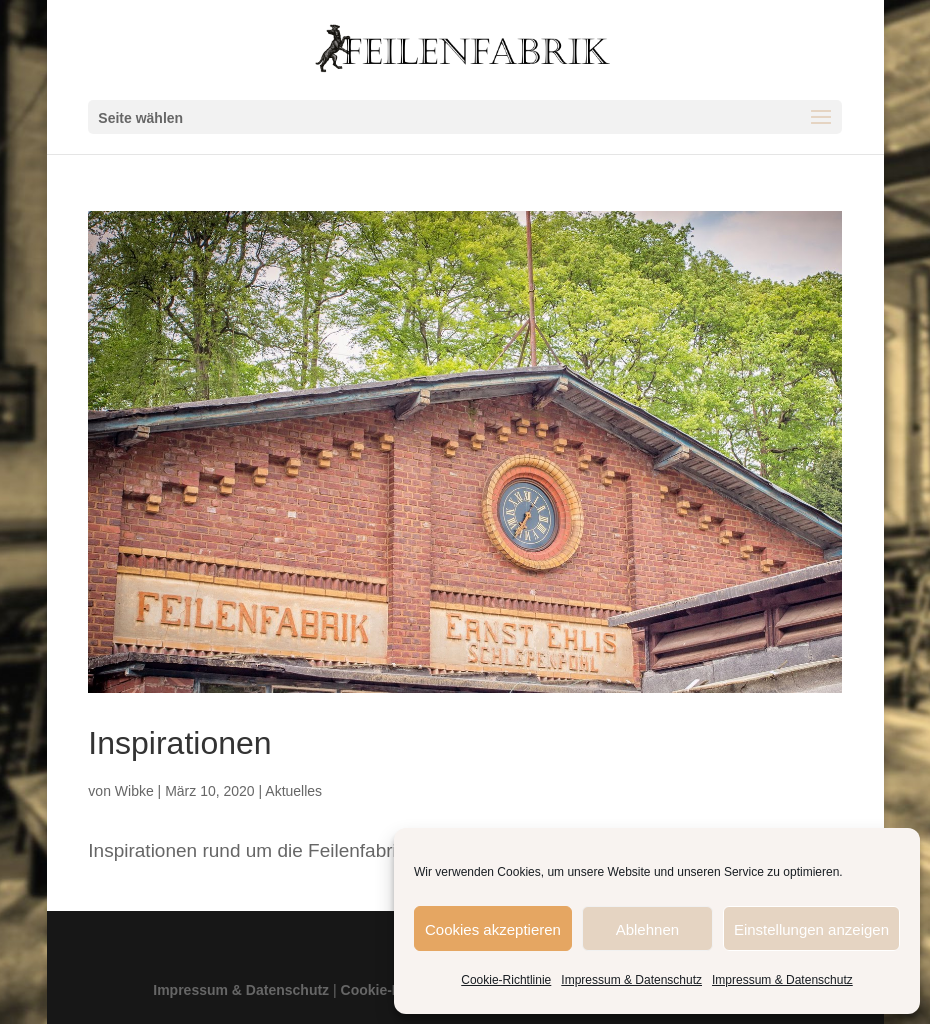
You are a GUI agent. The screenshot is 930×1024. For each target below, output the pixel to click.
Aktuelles (293, 790)
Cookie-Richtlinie (506, 979)
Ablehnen (647, 929)
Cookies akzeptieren (493, 929)
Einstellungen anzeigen (811, 929)
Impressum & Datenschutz (631, 979)
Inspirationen (179, 741)
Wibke (134, 790)
